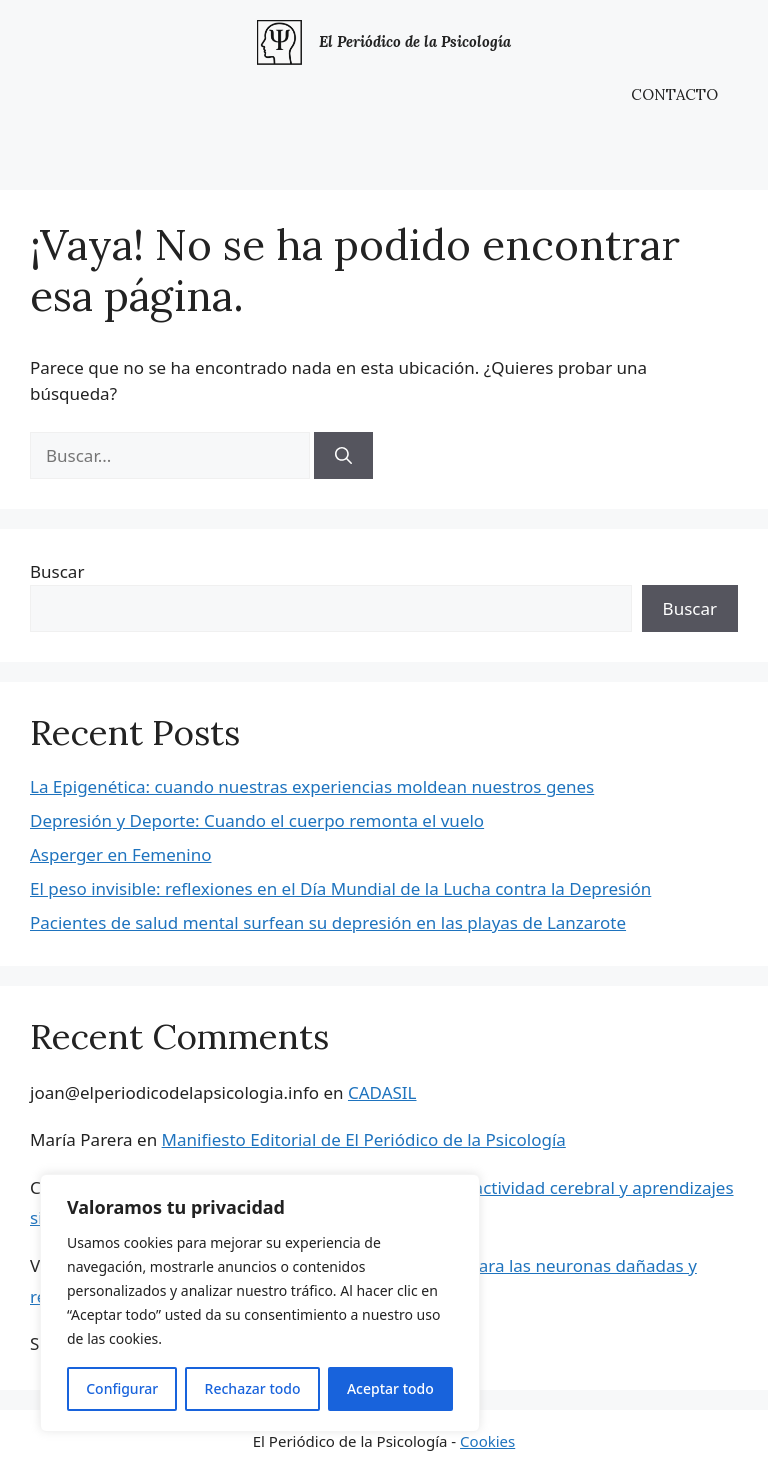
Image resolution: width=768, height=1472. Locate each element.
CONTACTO (674, 94)
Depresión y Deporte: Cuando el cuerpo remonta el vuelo (257, 820)
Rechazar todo (253, 1388)
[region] (260, 1303)
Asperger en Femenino (120, 854)
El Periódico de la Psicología (415, 41)
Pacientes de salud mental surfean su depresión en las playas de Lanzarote (328, 922)
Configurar (122, 1388)
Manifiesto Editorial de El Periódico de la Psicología (364, 1139)
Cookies (487, 1441)
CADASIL (382, 1092)
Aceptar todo (390, 1388)
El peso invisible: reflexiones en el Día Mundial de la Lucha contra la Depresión (340, 888)
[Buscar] (343, 456)
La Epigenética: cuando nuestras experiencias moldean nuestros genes (312, 786)
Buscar (57, 571)
